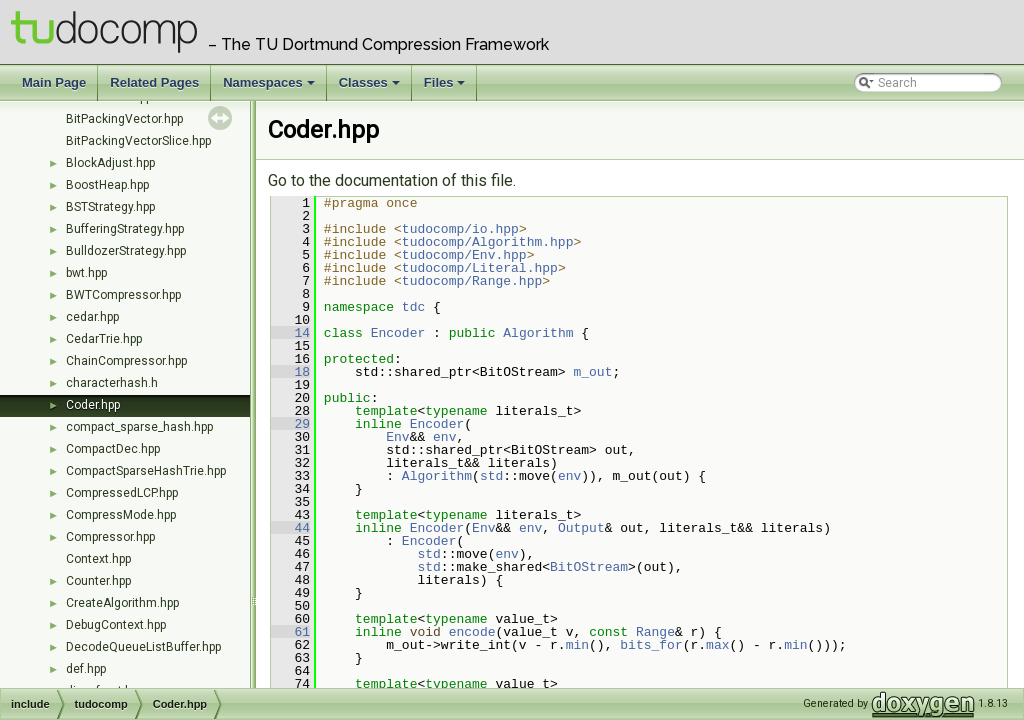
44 (290, 528)
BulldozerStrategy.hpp (126, 251)
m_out (592, 372)
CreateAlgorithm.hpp (122, 603)
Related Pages (154, 82)
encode (472, 632)
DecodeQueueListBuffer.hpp (143, 647)
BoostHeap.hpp (107, 185)
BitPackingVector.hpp (124, 119)
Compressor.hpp (110, 537)
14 (290, 333)
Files (446, 88)
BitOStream (589, 567)
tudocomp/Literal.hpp (480, 268)
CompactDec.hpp (113, 449)
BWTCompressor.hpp (123, 295)
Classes (371, 88)
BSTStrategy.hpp (110, 207)
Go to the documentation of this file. (392, 180)
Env (397, 437)
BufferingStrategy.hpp (125, 229)
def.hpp (86, 669)
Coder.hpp (93, 405)
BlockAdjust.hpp (110, 163)
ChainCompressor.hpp (126, 361)
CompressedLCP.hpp (122, 493)
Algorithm (538, 333)
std (491, 476)
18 (290, 372)
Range (655, 632)
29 (290, 424)
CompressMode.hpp (121, 515)
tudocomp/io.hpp (460, 229)
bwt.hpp (86, 273)
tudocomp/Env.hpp (464, 255)
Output (581, 528)
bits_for (651, 645)
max (717, 645)
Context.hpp (98, 559)
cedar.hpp (92, 317)
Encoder (398, 333)
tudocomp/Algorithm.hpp (488, 242)
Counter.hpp (98, 581)
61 (290, 632)
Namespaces (270, 88)
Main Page (54, 82)
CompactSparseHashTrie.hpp (146, 471)
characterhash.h (112, 383)
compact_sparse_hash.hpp (139, 427)
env (444, 437)
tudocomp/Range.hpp (472, 281)
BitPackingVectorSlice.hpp (138, 141)
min (577, 645)
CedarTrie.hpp (104, 339)
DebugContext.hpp (116, 625)
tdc (413, 307)
